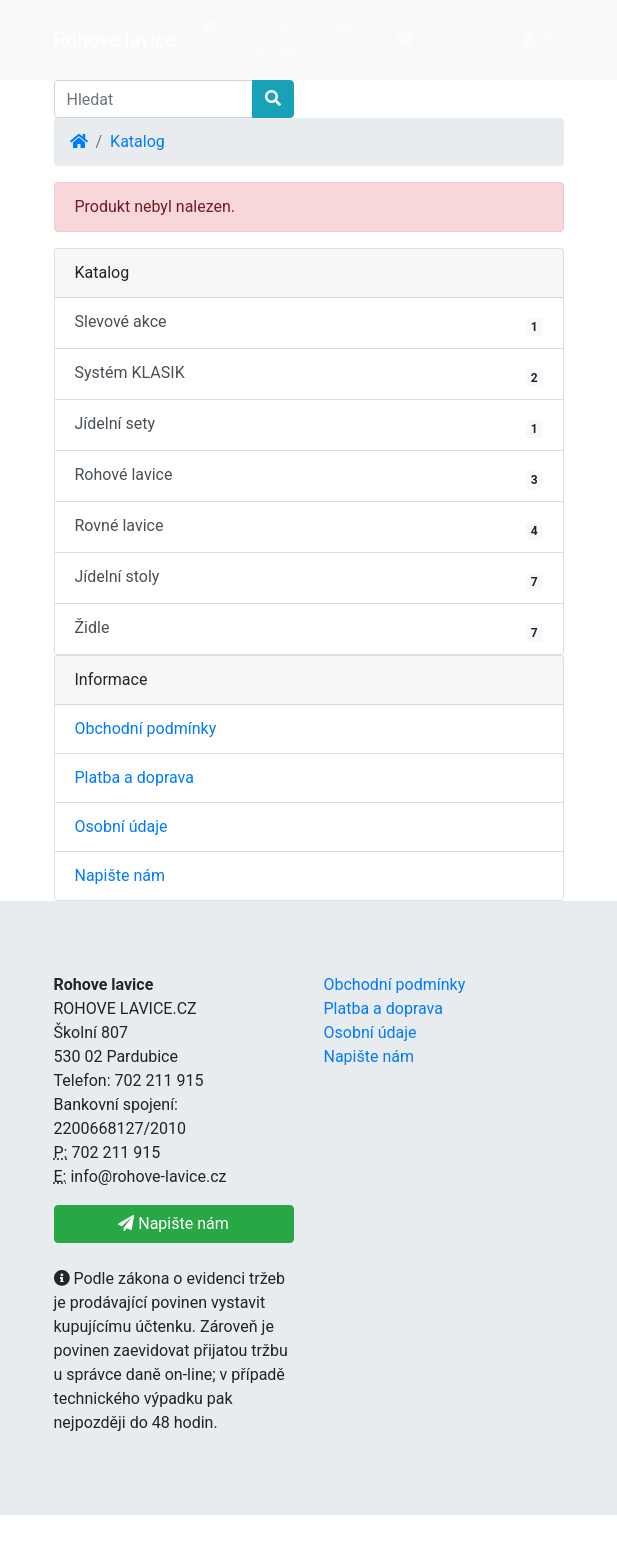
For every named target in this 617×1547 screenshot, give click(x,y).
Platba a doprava (134, 777)
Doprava (349, 27)
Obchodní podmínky (269, 39)
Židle (309, 630)
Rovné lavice (309, 528)
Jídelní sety (309, 426)
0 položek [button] (442, 39)
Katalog (137, 141)
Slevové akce (309, 324)
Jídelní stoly (309, 579)
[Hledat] (153, 99)
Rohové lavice (309, 477)
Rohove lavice (115, 40)
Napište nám (120, 875)
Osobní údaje (121, 826)
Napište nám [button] (173, 1223)
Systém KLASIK (309, 375)
